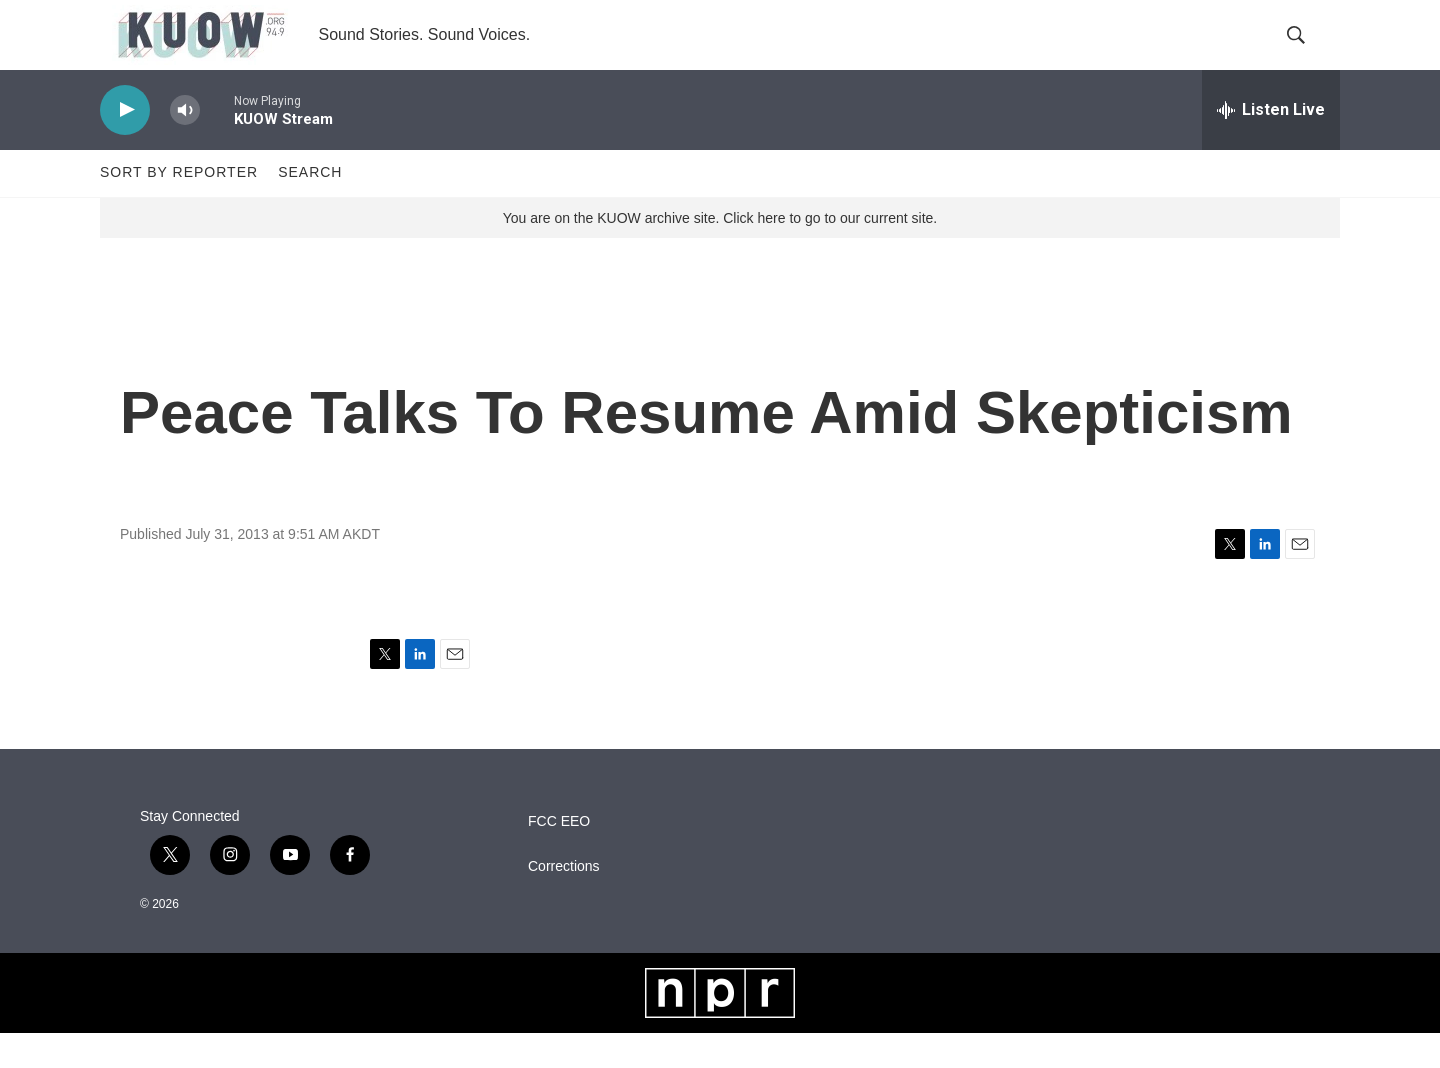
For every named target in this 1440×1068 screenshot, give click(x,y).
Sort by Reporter (179, 208)
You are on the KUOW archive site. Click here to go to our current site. (720, 253)
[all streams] (1271, 145)
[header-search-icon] (1308, 53)
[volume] (185, 145)
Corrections (564, 901)
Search (310, 208)
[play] (125, 145)
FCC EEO (559, 856)
